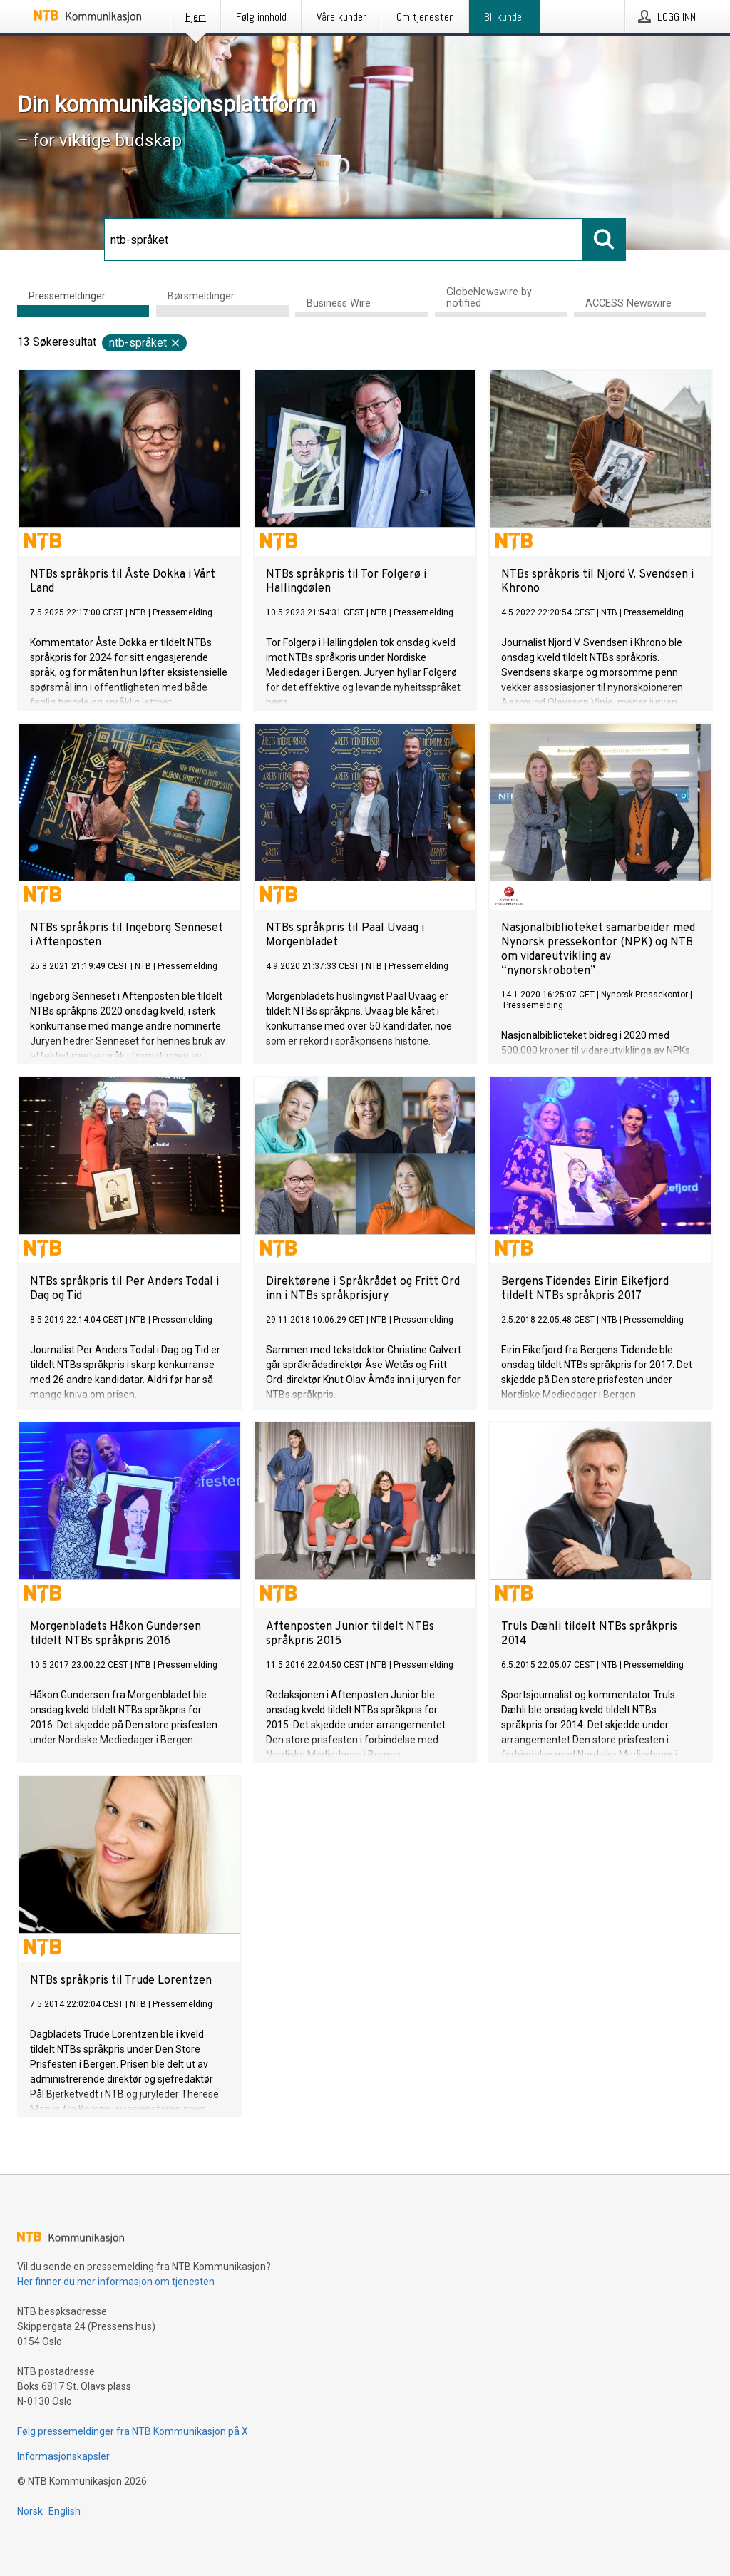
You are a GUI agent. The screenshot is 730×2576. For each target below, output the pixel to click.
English (64, 2511)
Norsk (30, 2511)
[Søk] (343, 239)
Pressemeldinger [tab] (67, 296)
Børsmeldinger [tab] (201, 296)
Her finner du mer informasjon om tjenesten (116, 2281)
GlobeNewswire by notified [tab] (489, 297)
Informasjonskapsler (63, 2456)
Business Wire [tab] (339, 303)
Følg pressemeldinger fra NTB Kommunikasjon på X (132, 2431)
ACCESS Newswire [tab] (628, 303)
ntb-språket (145, 342)
